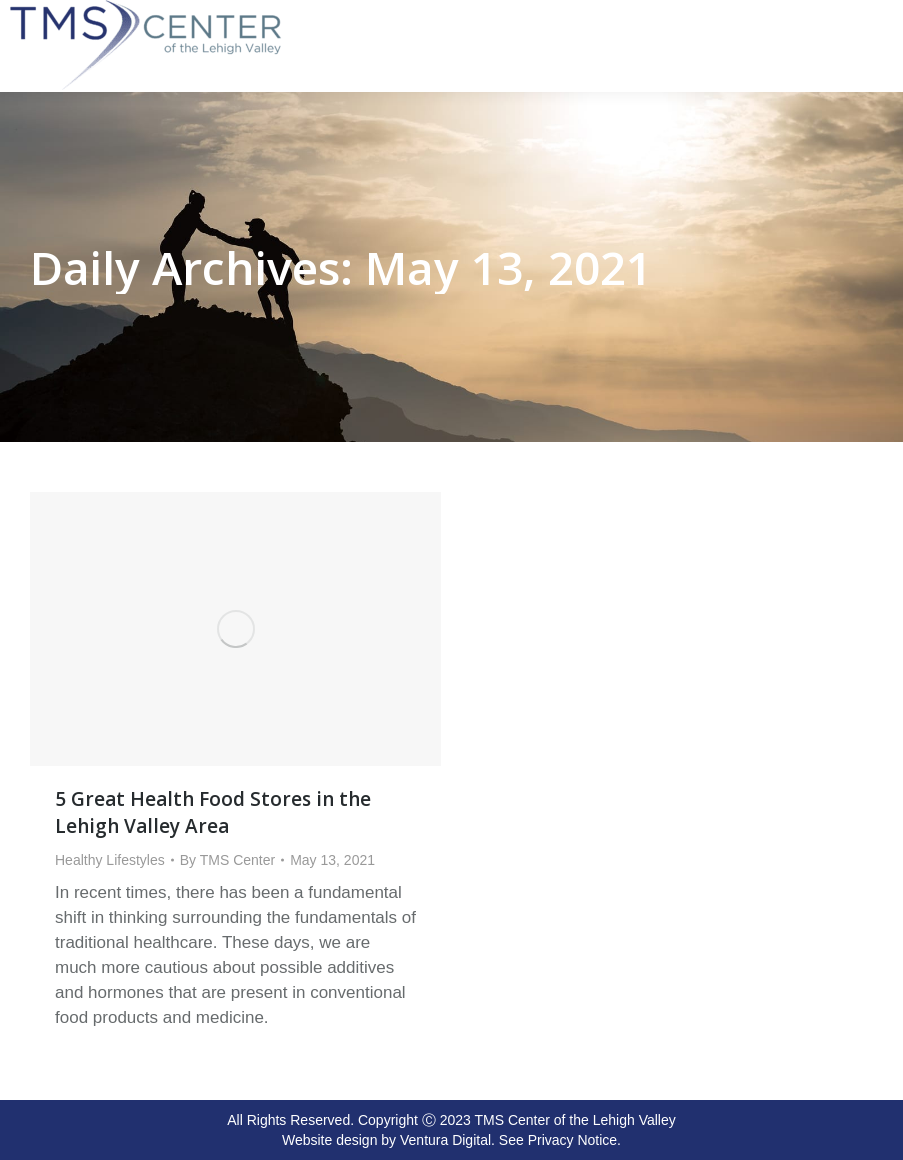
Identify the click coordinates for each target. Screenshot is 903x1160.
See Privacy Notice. (560, 1140)
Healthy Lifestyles (110, 860)
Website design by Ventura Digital (386, 1140)
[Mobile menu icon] (883, 12)
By (227, 860)
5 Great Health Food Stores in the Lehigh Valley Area (213, 812)
